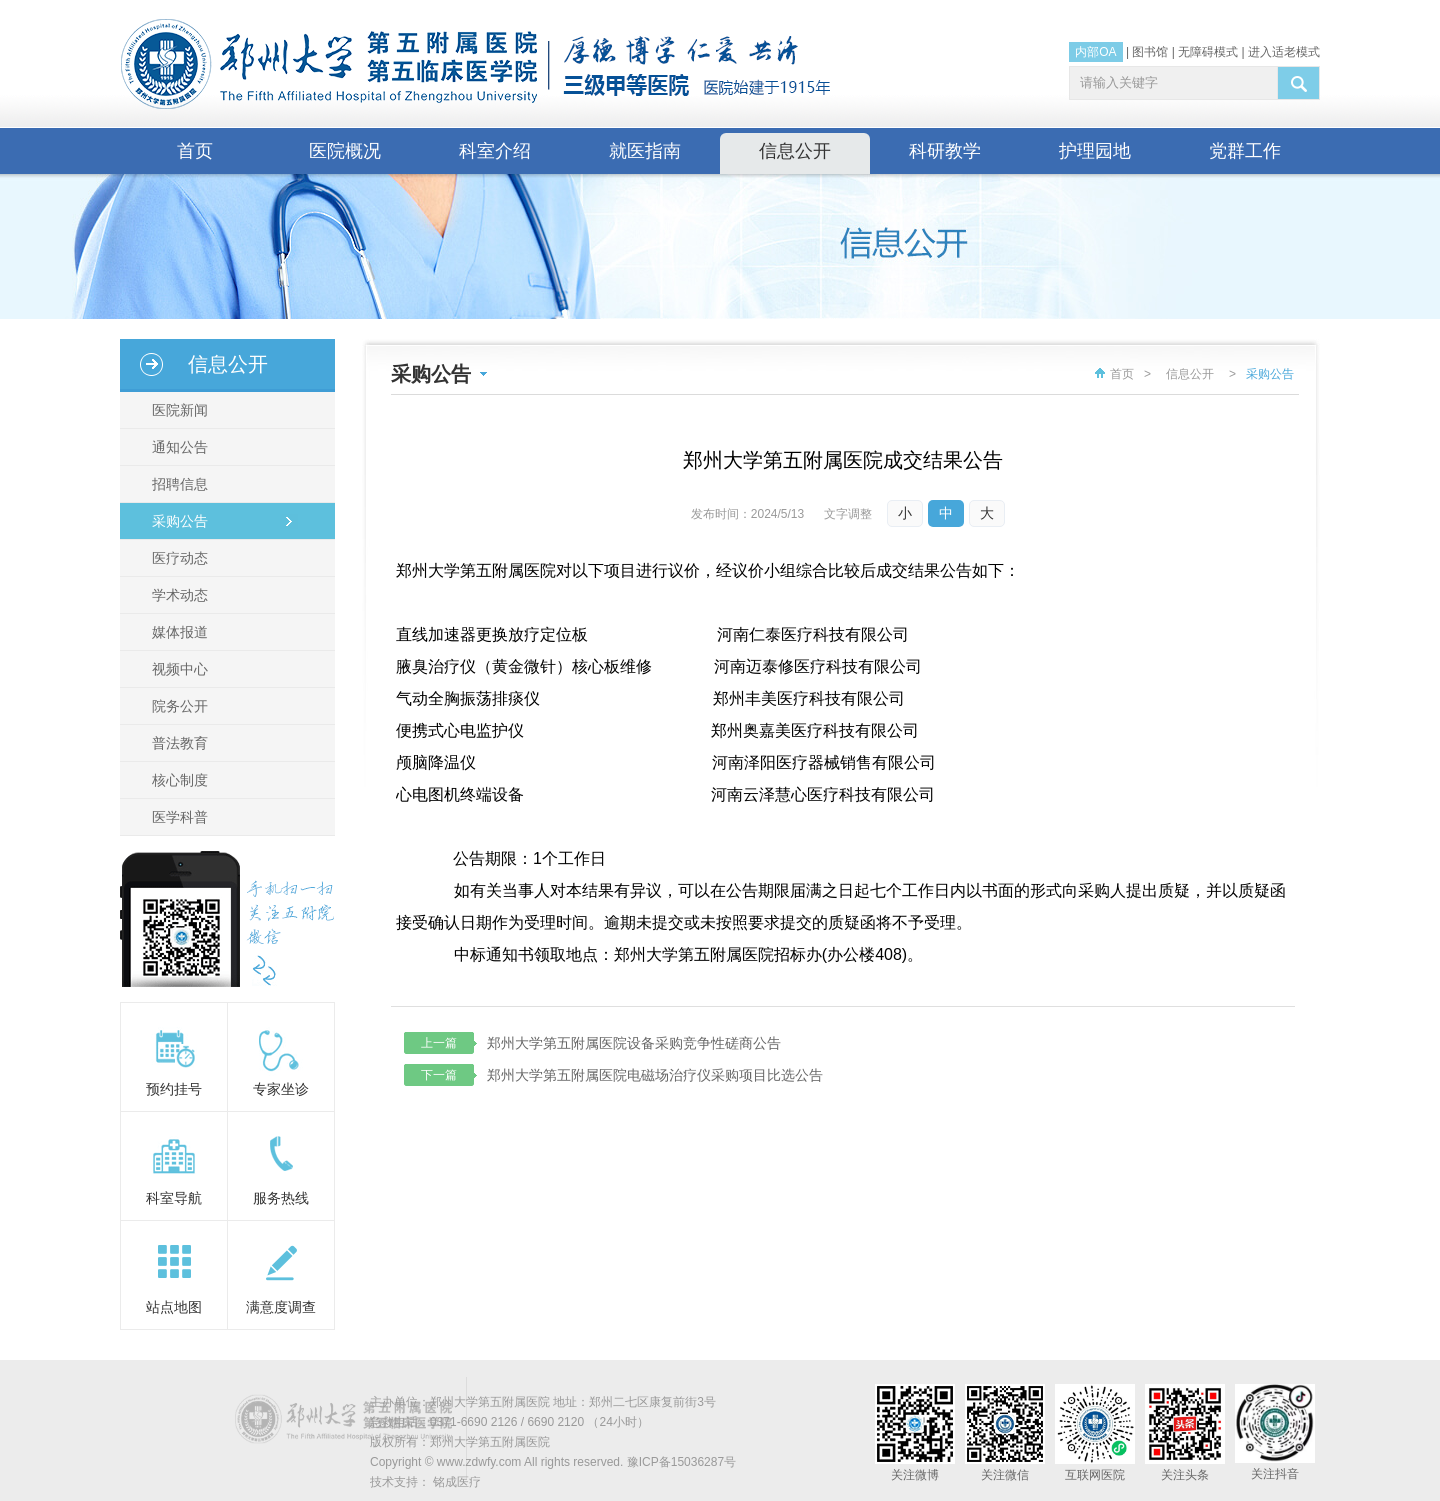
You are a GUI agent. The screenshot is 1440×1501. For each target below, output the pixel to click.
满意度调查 (281, 1307)
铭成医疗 (457, 1482)
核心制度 (180, 780)
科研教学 (945, 151)
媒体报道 (180, 632)
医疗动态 (180, 558)
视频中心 (180, 669)
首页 (195, 151)
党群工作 (1245, 151)
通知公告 (180, 447)
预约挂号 (174, 1089)
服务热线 (281, 1198)
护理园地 (1095, 151)
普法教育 (180, 743)
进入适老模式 (1284, 52)
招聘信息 (180, 484)
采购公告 (180, 521)
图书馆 (1150, 52)
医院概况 (345, 151)
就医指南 (645, 151)
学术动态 (180, 595)
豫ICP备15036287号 (681, 1462)
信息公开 (795, 151)
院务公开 (180, 706)
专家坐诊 (281, 1089)
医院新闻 (180, 410)
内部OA (1095, 52)
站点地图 (174, 1307)
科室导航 (174, 1198)
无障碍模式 (1208, 52)
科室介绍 (495, 151)
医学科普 (180, 817)
